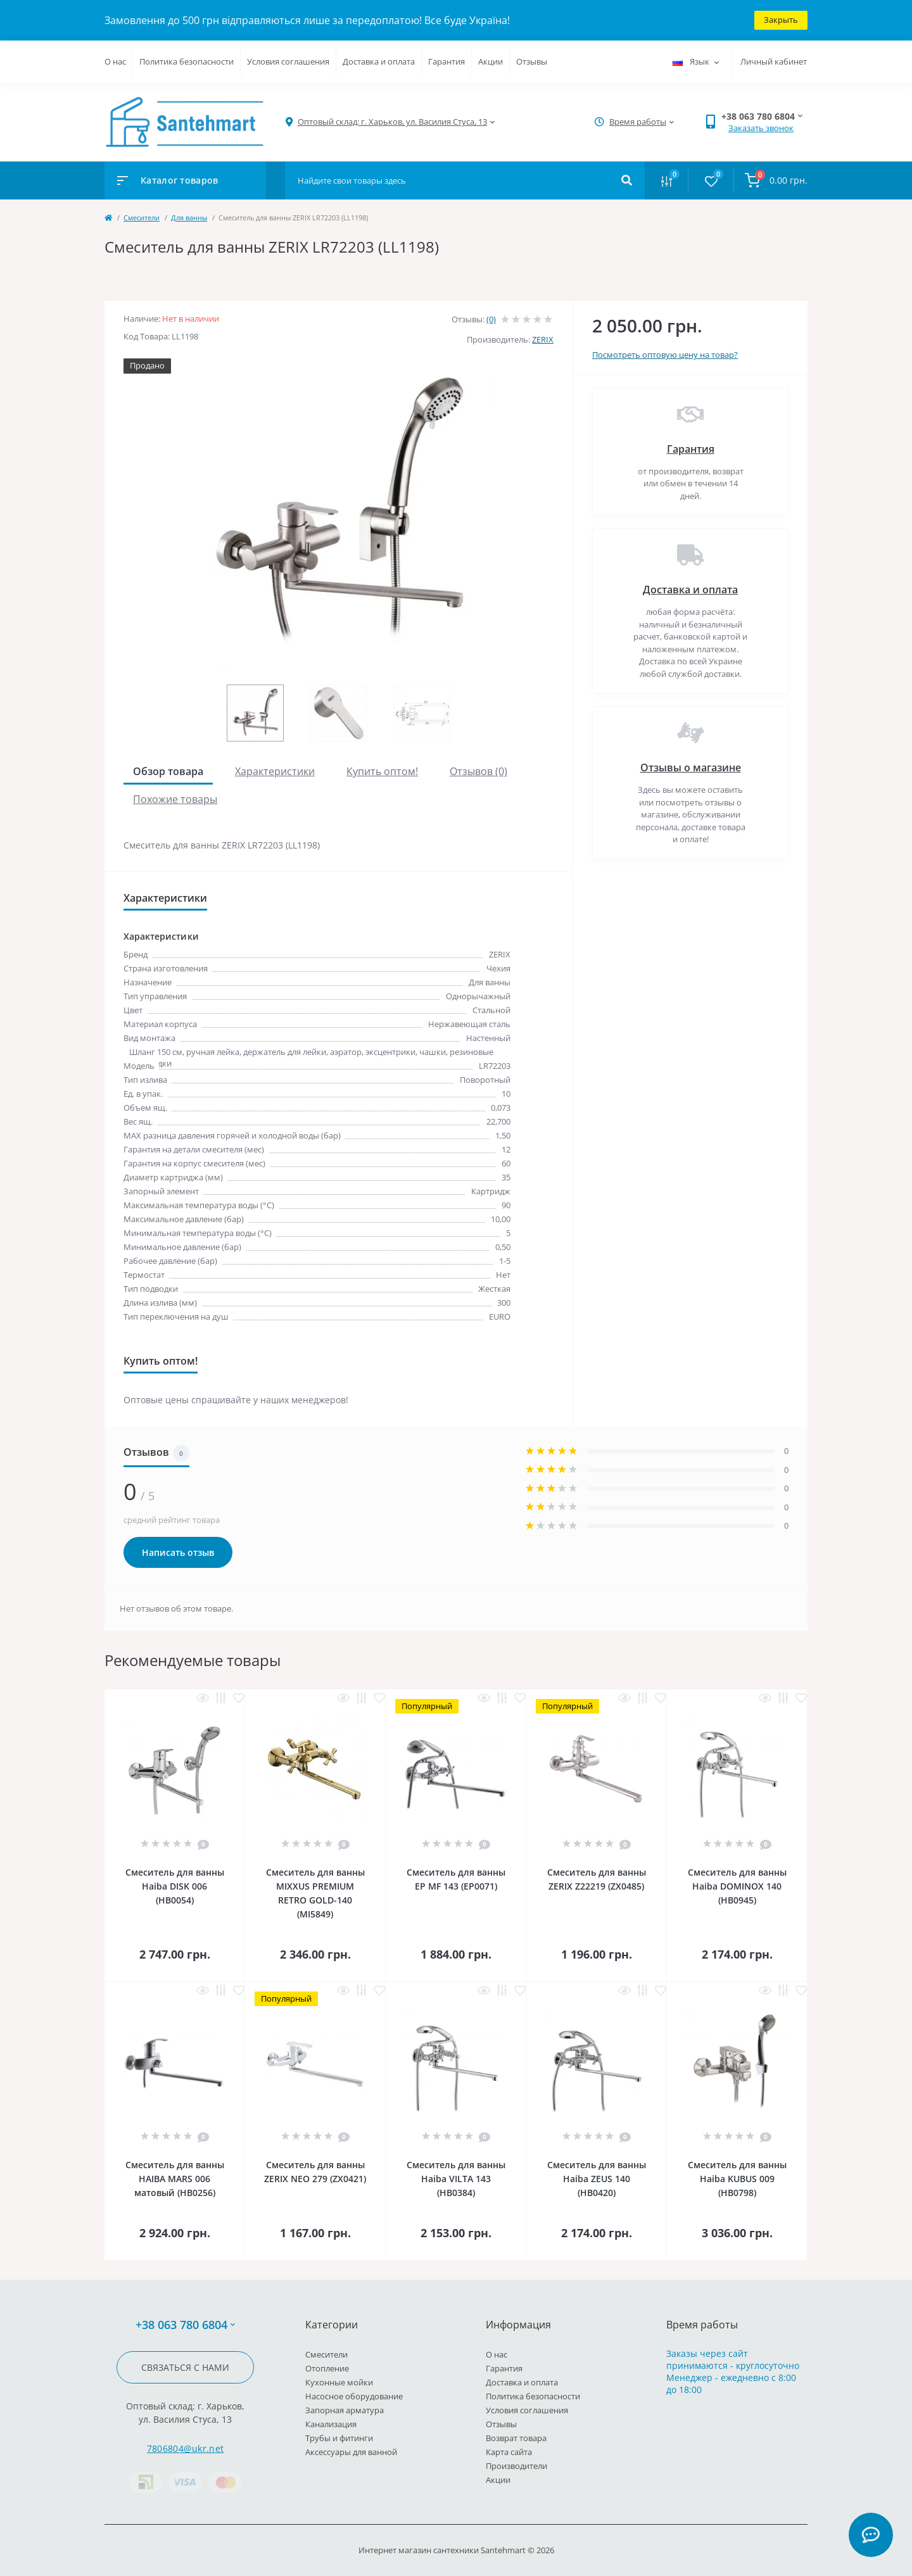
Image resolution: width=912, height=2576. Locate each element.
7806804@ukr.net (185, 2448)
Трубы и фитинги (339, 2438)
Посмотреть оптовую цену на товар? (665, 354)
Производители (516, 2466)
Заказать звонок (761, 128)
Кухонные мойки (339, 2382)
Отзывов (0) (478, 771)
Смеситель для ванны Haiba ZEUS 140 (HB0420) (596, 2179)
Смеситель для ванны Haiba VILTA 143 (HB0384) (456, 2179)
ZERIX (543, 339)
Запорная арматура (344, 2410)
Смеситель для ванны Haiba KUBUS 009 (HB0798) (737, 2179)
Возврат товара (516, 2438)
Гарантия (446, 61)
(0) (491, 319)
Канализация (331, 2424)
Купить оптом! (382, 771)
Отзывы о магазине (690, 767)
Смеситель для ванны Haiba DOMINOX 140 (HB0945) (737, 1886)
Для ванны (189, 217)
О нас (115, 61)
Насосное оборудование (354, 2396)
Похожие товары (175, 799)
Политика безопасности (186, 61)
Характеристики (275, 771)
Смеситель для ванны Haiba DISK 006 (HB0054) (174, 1886)
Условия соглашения (288, 61)
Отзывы (531, 61)
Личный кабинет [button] (773, 61)
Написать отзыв (178, 1552)
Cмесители (142, 217)
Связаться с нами (185, 2367)
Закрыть (781, 19)
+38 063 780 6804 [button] (185, 2325)
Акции (490, 61)
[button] (392, 122)
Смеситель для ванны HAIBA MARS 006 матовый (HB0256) (174, 2179)
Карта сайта (509, 2452)
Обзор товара (168, 771)
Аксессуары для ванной (351, 2452)
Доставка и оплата (379, 61)
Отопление (327, 2368)
